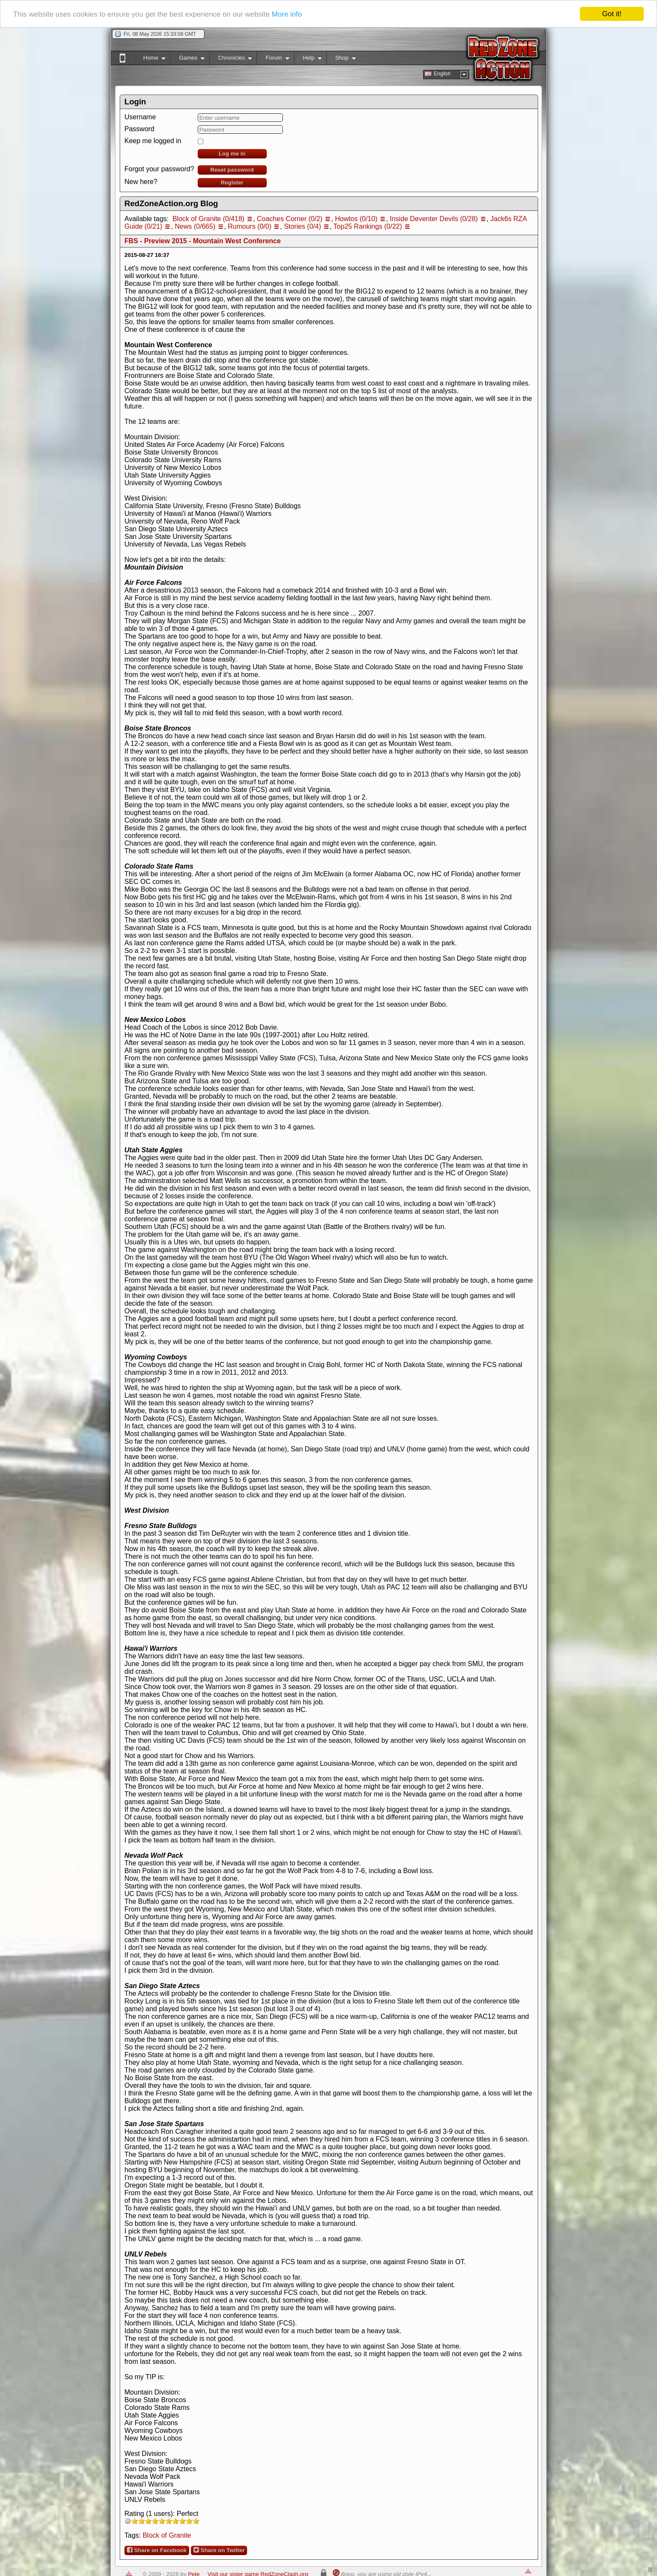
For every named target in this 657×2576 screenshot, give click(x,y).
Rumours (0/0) (249, 226)
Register (232, 182)
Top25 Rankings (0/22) (368, 226)
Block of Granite (167, 2535)
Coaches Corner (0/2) (290, 218)
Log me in (232, 153)
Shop (341, 59)
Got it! (611, 14)
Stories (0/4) (302, 226)
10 (196, 2521)
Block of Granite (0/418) (209, 218)
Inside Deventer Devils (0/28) (434, 218)
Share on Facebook (157, 2550)
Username (140, 117)
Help (308, 59)
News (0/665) (195, 226)
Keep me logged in (152, 140)
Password (139, 128)
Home (149, 59)
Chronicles (230, 59)
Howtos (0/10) (356, 218)
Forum (272, 59)
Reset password (232, 170)
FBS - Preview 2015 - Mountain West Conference (202, 241)
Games (187, 59)
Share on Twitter (219, 2550)
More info (287, 14)
